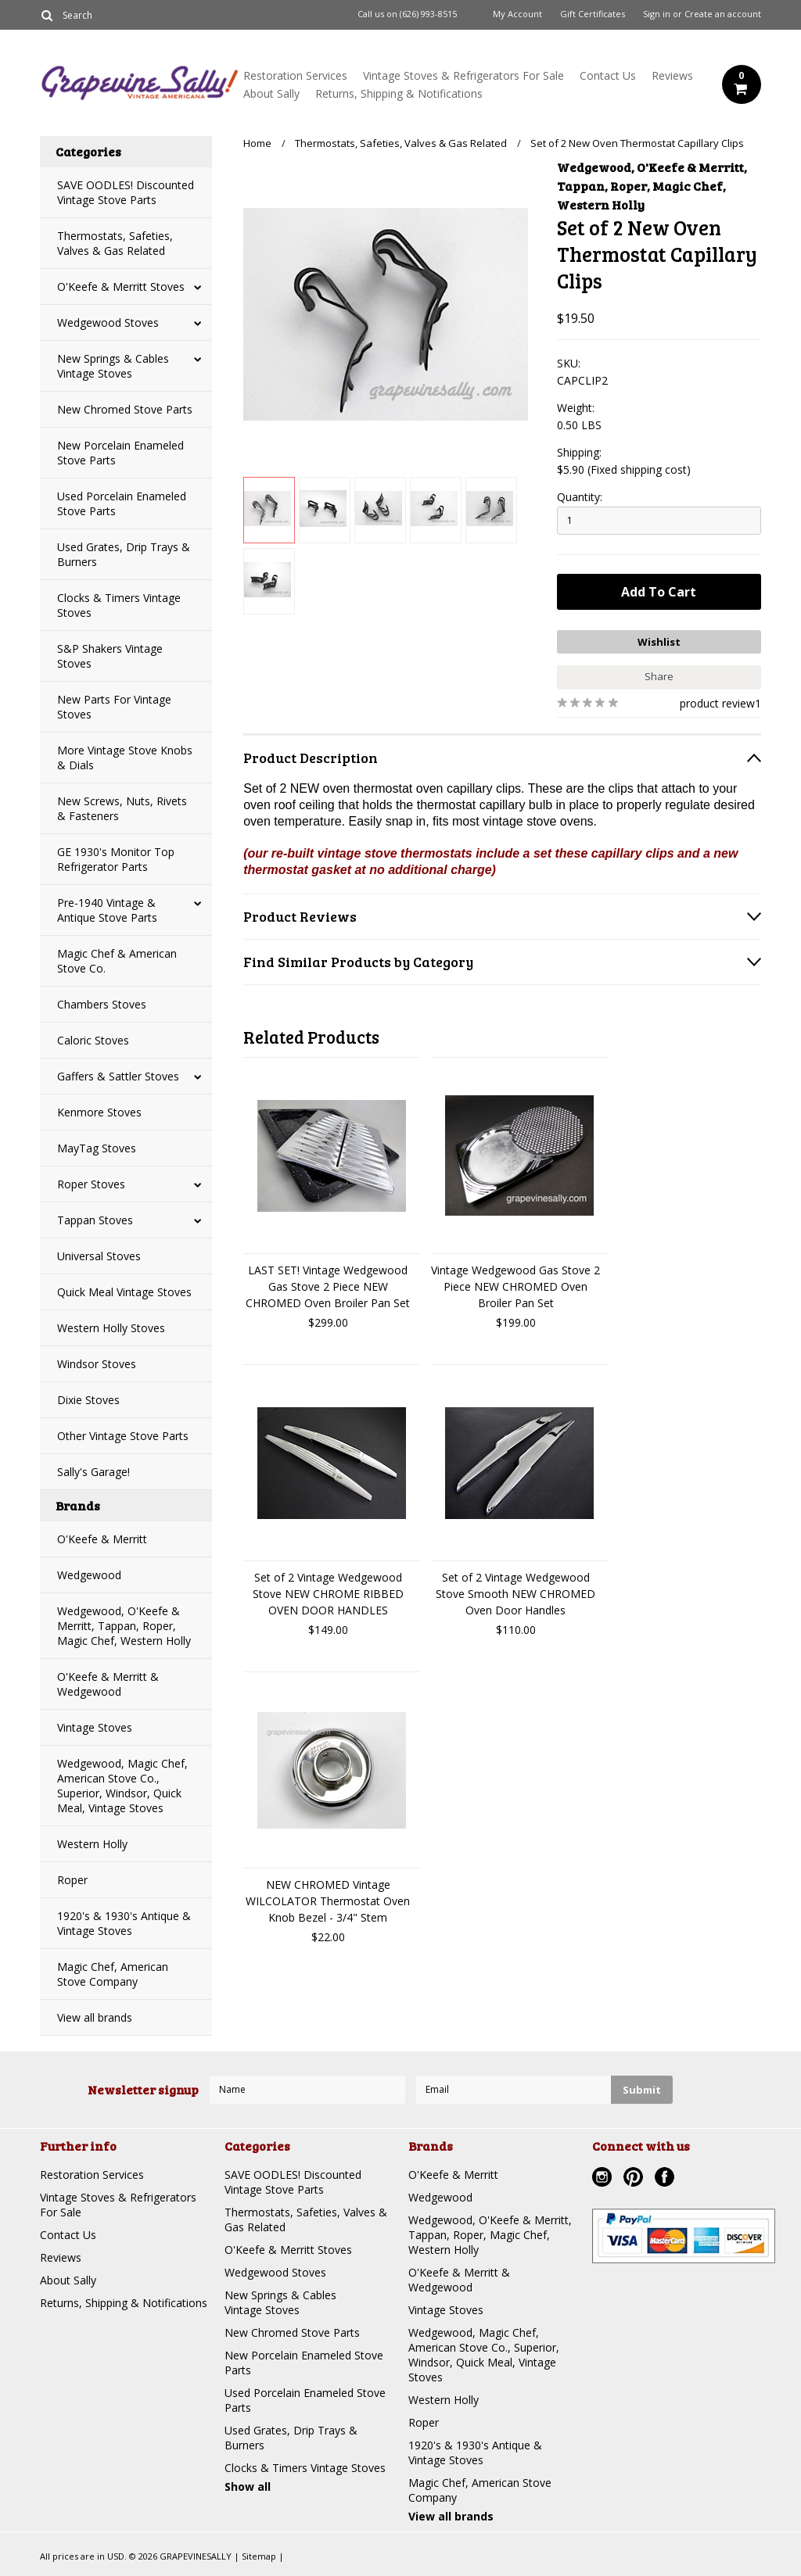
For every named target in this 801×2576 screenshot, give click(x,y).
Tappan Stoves (95, 1220)
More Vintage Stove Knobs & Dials (124, 757)
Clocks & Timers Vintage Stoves (119, 605)
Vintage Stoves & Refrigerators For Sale (463, 75)
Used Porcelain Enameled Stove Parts (121, 503)
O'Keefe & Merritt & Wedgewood (108, 1684)
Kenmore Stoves (99, 1112)
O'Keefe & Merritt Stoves (121, 286)
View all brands (94, 2017)
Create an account (722, 14)
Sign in (656, 14)
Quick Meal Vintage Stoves (124, 1291)
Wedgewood (89, 1574)
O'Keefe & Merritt (102, 1539)
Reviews (672, 75)
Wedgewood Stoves (108, 322)
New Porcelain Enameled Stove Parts (120, 453)
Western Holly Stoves (111, 1327)
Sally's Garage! (93, 1471)
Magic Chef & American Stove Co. (117, 961)
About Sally (271, 93)
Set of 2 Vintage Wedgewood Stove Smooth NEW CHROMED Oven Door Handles (515, 1594)
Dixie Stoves (88, 1399)
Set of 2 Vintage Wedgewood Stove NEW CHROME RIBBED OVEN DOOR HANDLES (328, 1594)
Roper (72, 1879)
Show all (247, 2486)
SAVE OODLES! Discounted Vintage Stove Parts (125, 192)
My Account (517, 14)
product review (717, 703)
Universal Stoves (99, 1256)
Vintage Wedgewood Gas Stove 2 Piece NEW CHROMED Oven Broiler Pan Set (515, 1286)
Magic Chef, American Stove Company (112, 1974)
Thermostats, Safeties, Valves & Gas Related (115, 243)
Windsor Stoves (96, 1363)
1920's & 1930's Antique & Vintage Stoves (124, 1923)
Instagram (604, 2179)
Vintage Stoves (94, 1727)
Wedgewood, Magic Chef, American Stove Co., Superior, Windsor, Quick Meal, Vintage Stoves (122, 1785)
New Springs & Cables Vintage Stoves (113, 366)
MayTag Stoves (96, 1148)
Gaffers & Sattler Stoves (118, 1076)
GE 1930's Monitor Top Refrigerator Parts (115, 859)
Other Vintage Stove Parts (123, 1435)
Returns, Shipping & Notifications (399, 93)
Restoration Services (295, 75)
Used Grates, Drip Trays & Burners (123, 554)
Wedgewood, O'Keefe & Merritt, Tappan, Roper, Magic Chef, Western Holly (124, 1625)
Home (257, 143)
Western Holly (92, 1843)
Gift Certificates (592, 14)
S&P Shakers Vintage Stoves (110, 656)
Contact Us (608, 75)
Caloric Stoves (93, 1040)
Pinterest (635, 2179)
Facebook (666, 2179)
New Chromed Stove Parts (124, 409)
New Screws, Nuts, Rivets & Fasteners (122, 808)
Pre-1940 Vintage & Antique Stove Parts (107, 910)
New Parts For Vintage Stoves (114, 707)
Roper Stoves (91, 1184)
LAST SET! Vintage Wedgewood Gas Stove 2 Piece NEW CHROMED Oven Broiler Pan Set (328, 1286)
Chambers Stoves (101, 1004)
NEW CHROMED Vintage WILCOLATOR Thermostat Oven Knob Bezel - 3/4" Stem (328, 1901)
